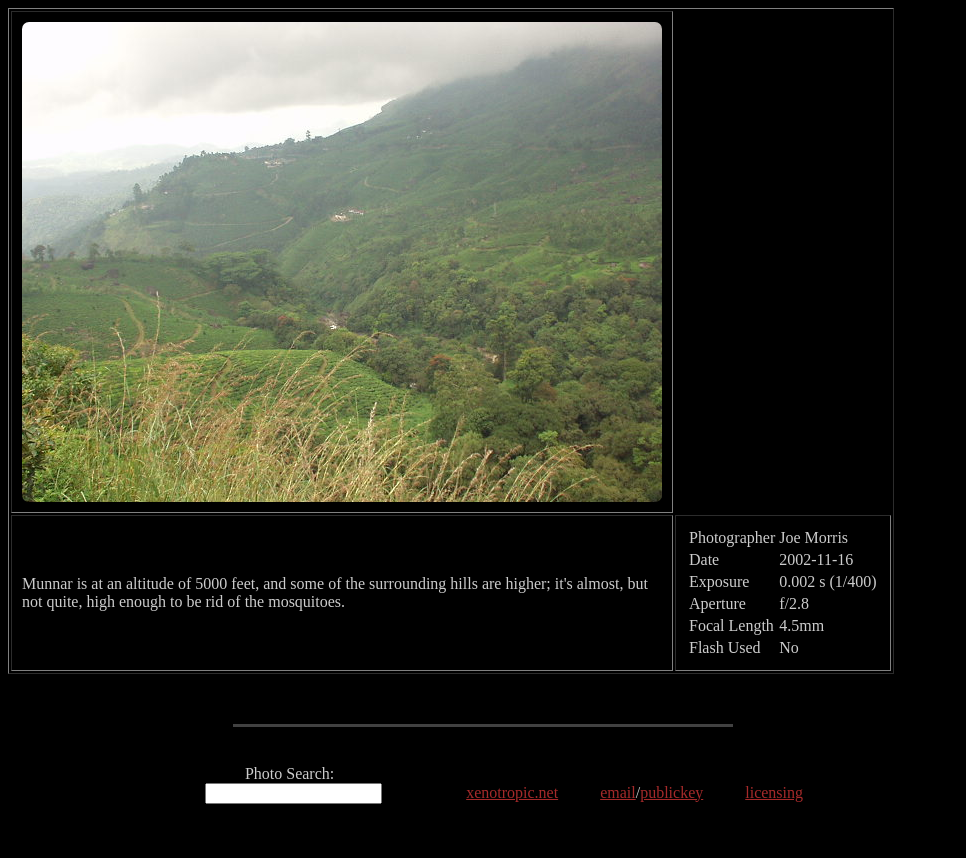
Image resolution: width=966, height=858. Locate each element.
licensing (774, 792)
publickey (671, 792)
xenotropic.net (512, 792)
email (618, 792)
